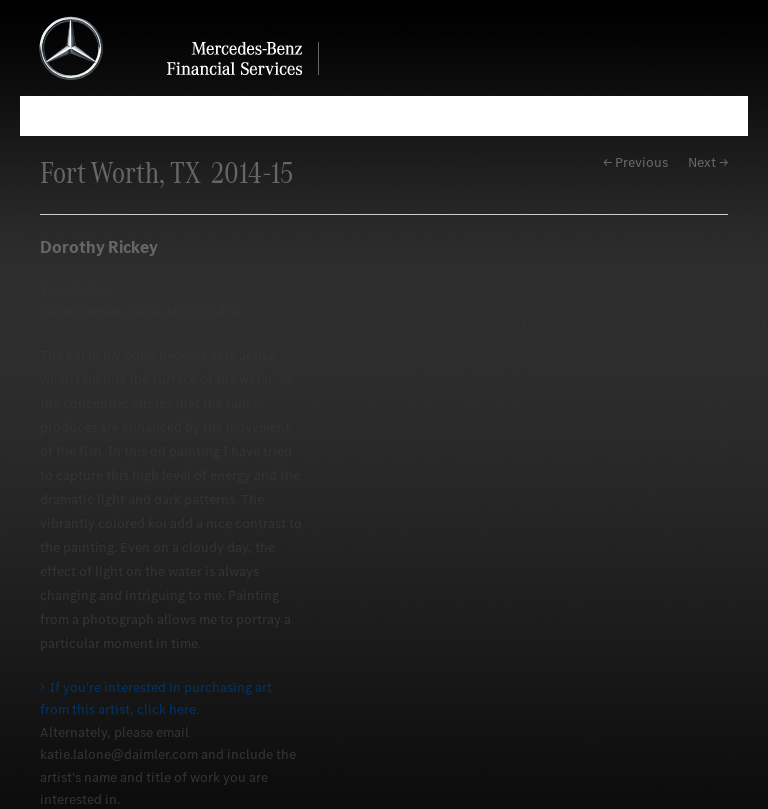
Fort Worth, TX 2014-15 (166, 172)
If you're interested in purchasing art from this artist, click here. (156, 698)
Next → (708, 162)
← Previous (635, 162)
